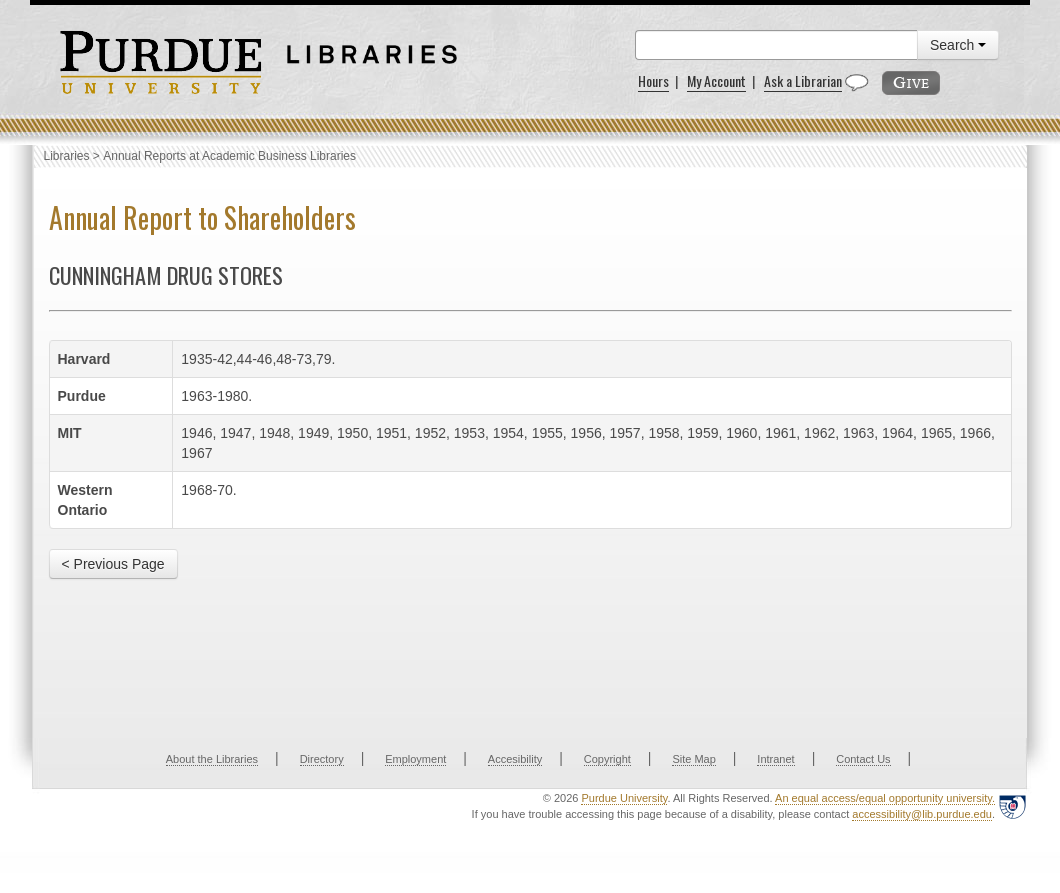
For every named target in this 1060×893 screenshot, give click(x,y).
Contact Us (863, 759)
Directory (322, 759)
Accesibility (515, 759)
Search (958, 45)
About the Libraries (212, 759)
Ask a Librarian (803, 80)
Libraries (67, 156)
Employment (415, 759)
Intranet (775, 759)
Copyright (607, 759)
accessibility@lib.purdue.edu (922, 814)
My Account (716, 80)
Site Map (693, 759)
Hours (653, 80)
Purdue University (624, 798)
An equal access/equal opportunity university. (885, 798)
